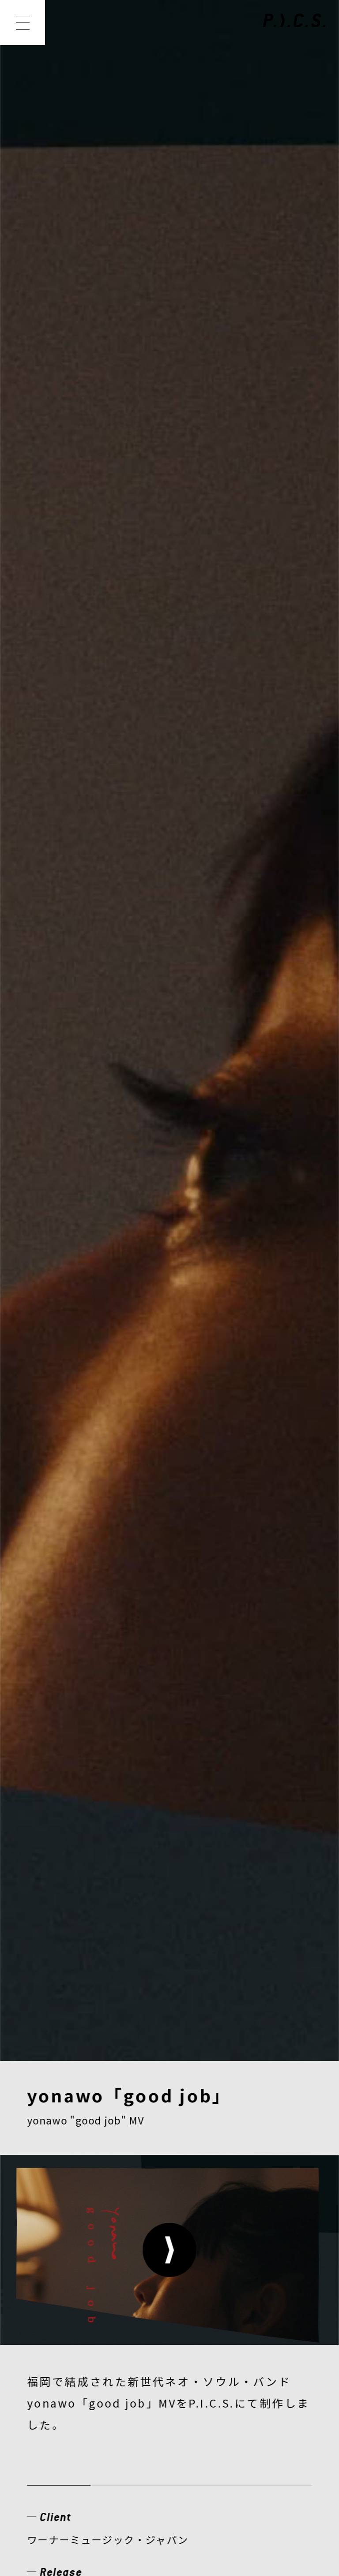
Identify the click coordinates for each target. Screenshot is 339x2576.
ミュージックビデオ (75, 898)
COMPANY (62, 2362)
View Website (61, 843)
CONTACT (235, 2362)
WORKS (116, 2304)
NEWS (48, 2304)
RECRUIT (149, 2362)
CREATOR (60, 2333)
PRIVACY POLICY (75, 2449)
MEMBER (194, 2304)
